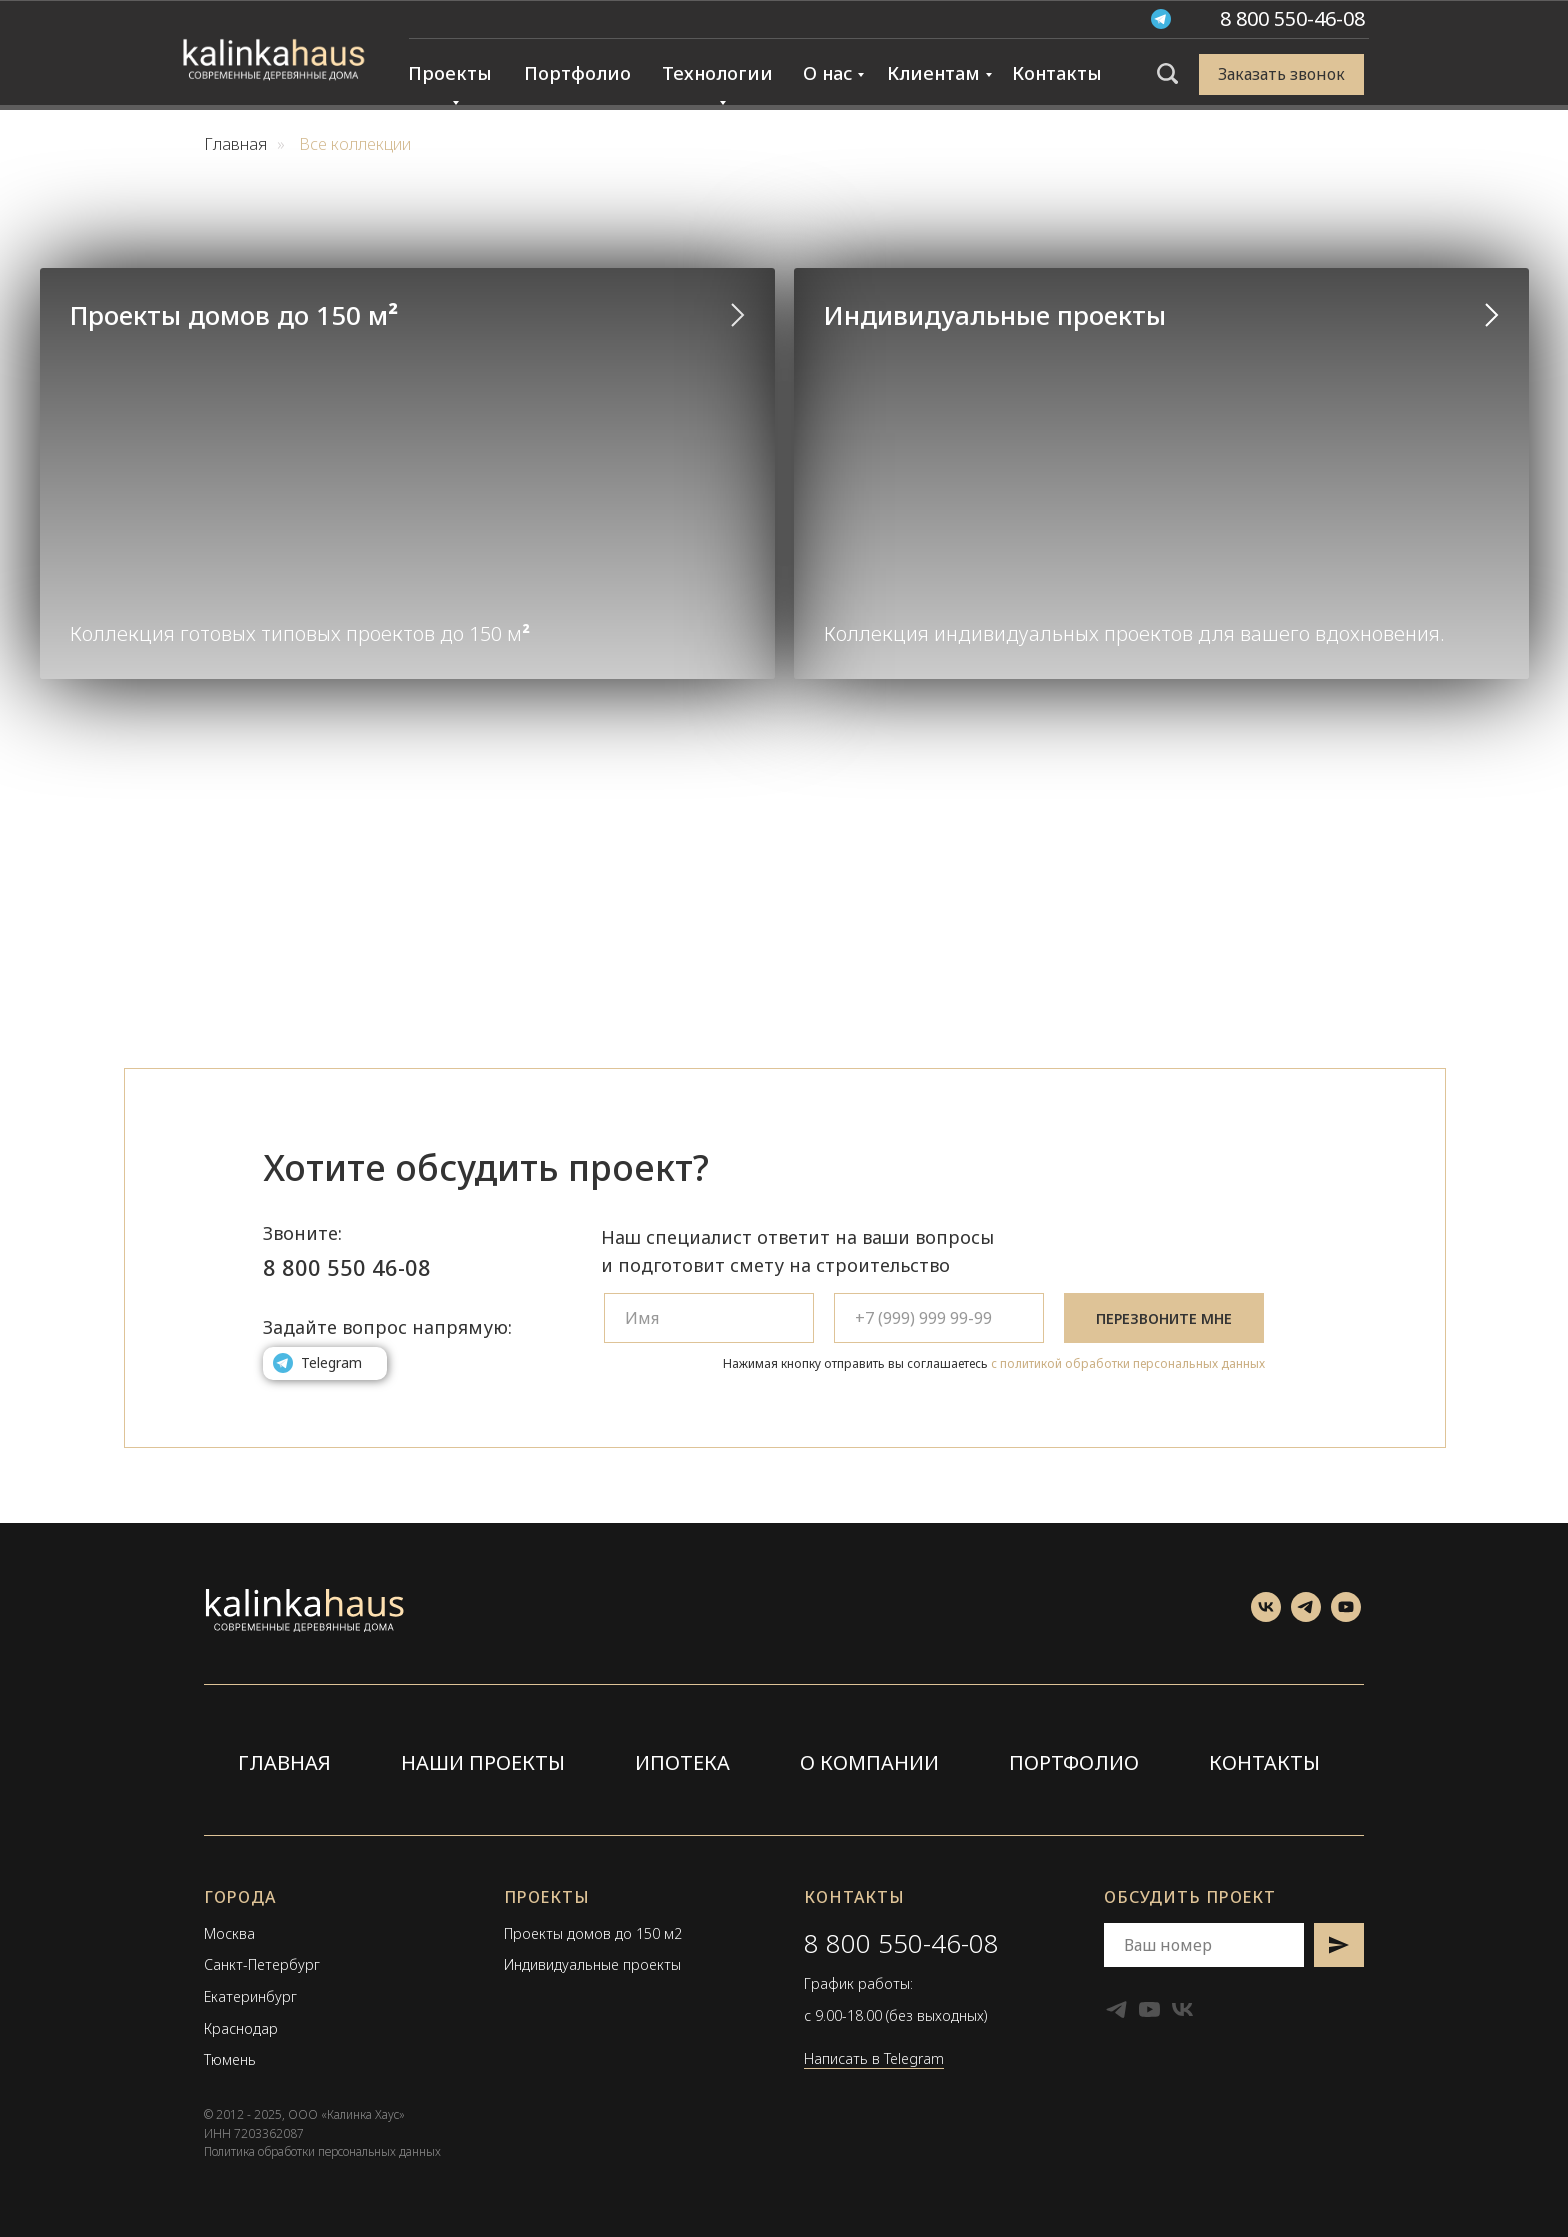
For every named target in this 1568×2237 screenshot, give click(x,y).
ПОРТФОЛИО (1074, 1762)
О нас (827, 73)
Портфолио (577, 73)
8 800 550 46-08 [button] (347, 1267)
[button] (1281, 74)
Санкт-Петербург (262, 1964)
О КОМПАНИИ (869, 1762)
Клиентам (933, 73)
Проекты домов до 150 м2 (593, 1933)
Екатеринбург (250, 1996)
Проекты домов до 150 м (234, 315)
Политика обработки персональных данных (322, 2151)
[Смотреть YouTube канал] (1346, 1616)
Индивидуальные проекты (995, 315)
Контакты (1057, 73)
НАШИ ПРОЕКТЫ (483, 1762)
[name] (709, 1318)
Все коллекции (355, 144)
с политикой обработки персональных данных (1128, 1363)
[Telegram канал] (1306, 1616)
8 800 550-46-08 (901, 1943)
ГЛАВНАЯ (284, 1762)
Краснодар (241, 2028)
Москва (229, 1933)
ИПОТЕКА (682, 1762)
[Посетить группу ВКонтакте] (1266, 1616)
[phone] (939, 1318)
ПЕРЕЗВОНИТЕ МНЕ (1164, 1318)
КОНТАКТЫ (1264, 1762)
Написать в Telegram (874, 2058)
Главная (235, 144)
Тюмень (230, 2059)
